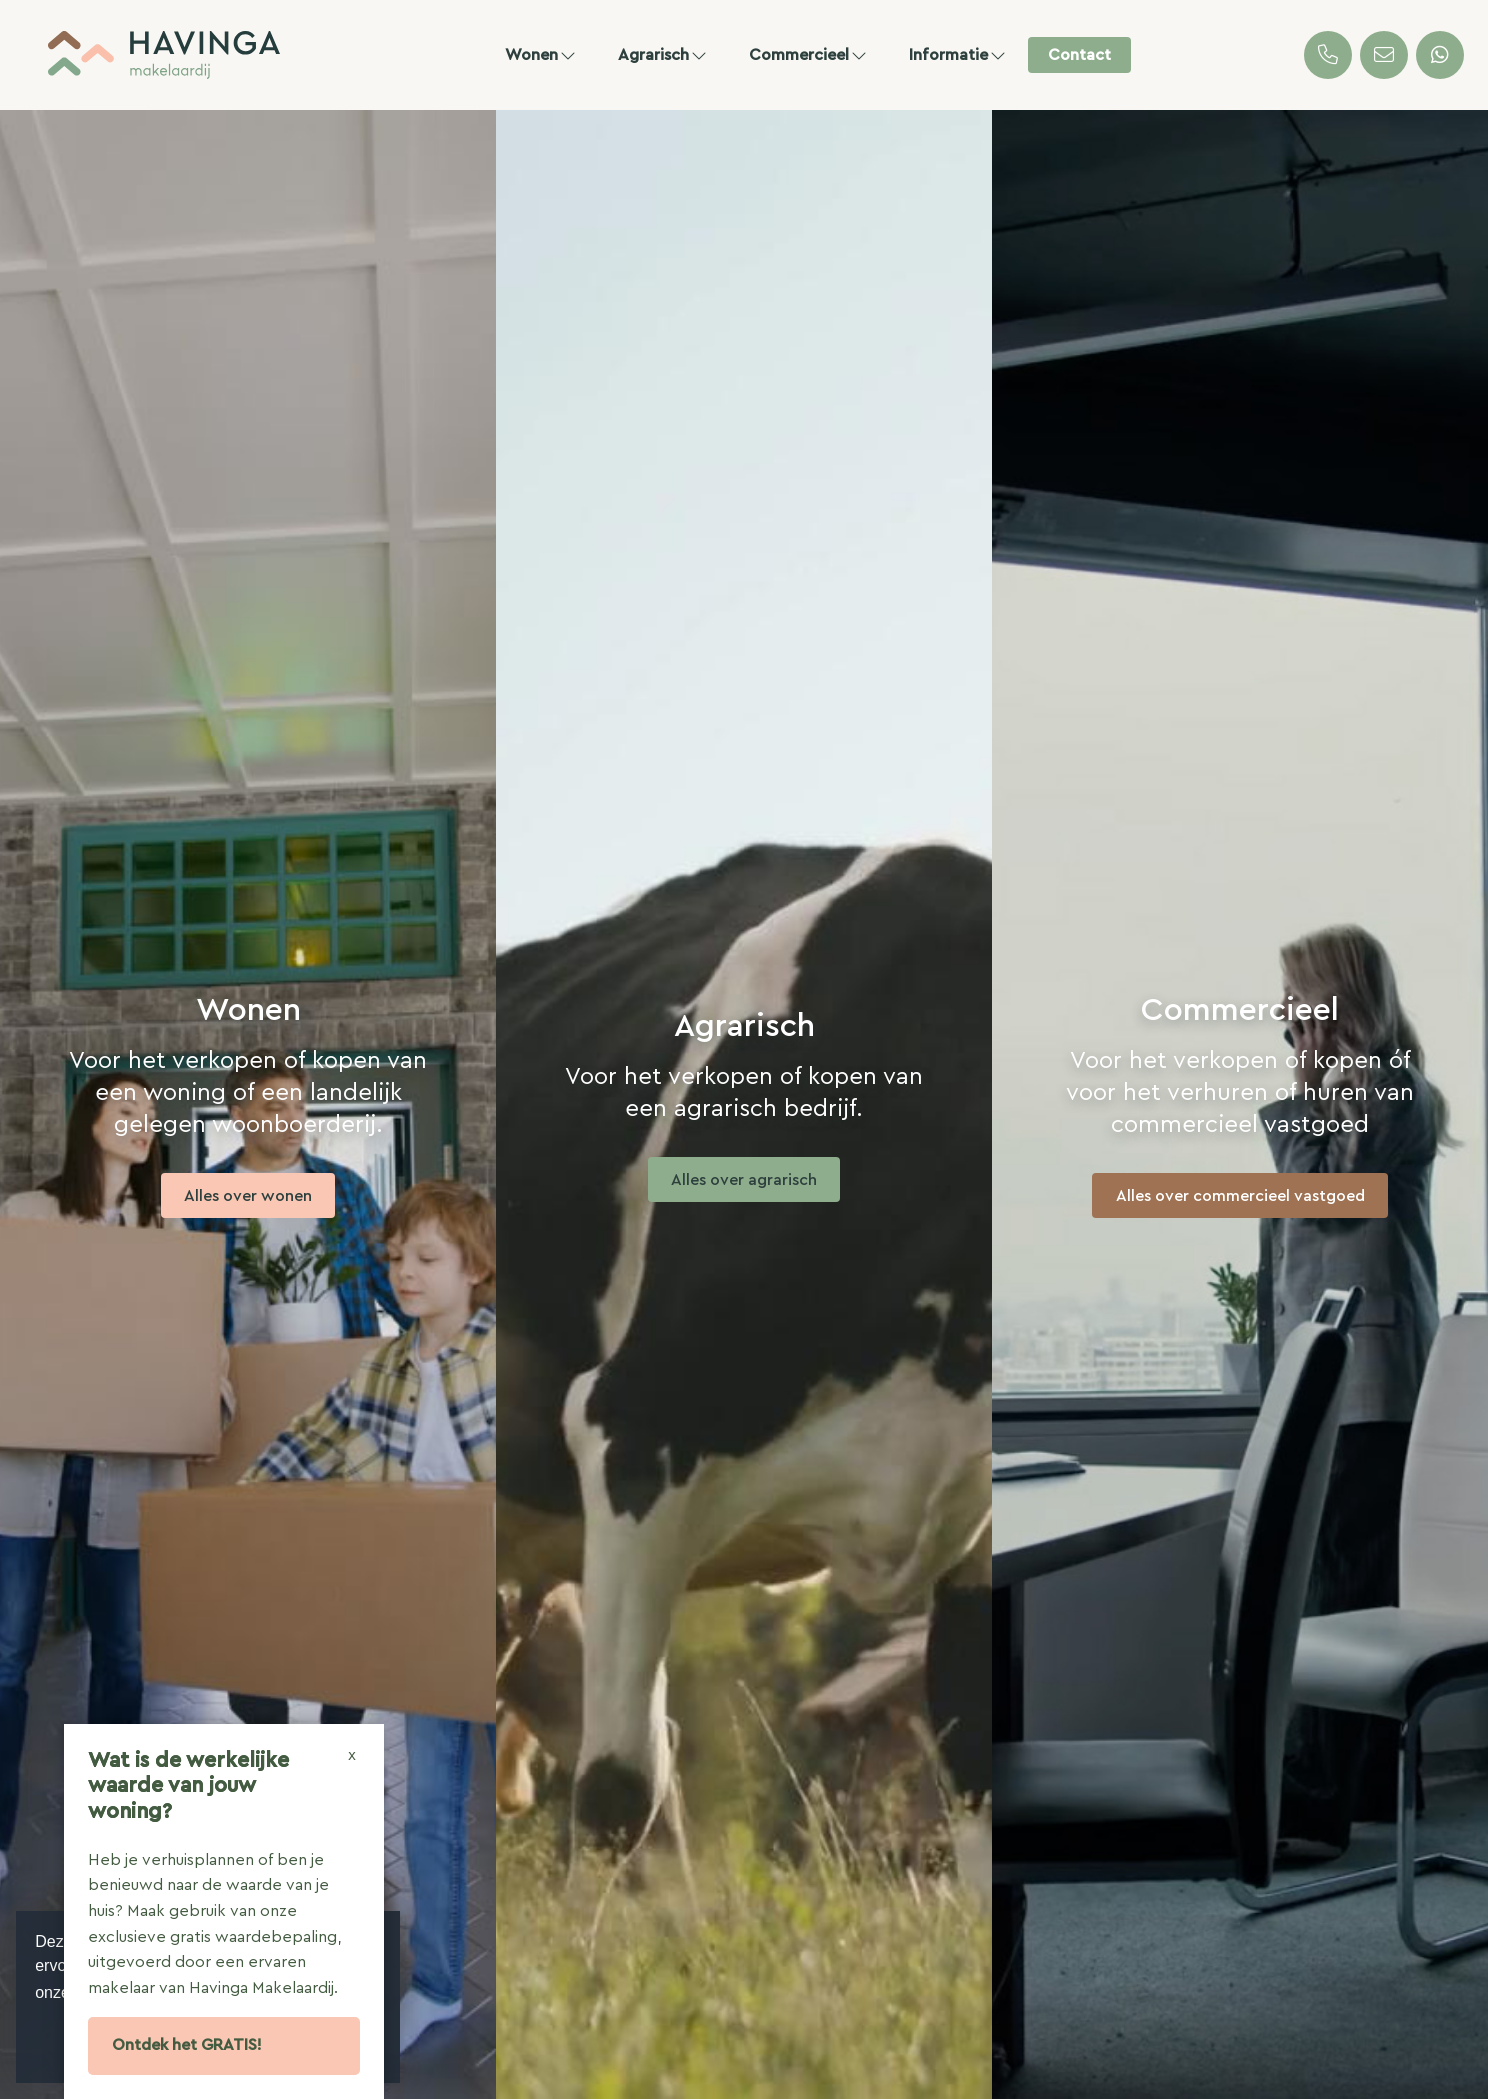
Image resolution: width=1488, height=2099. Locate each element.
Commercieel (809, 55)
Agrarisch (663, 55)
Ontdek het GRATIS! (187, 2045)
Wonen (541, 55)
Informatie (958, 55)
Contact (1079, 55)
